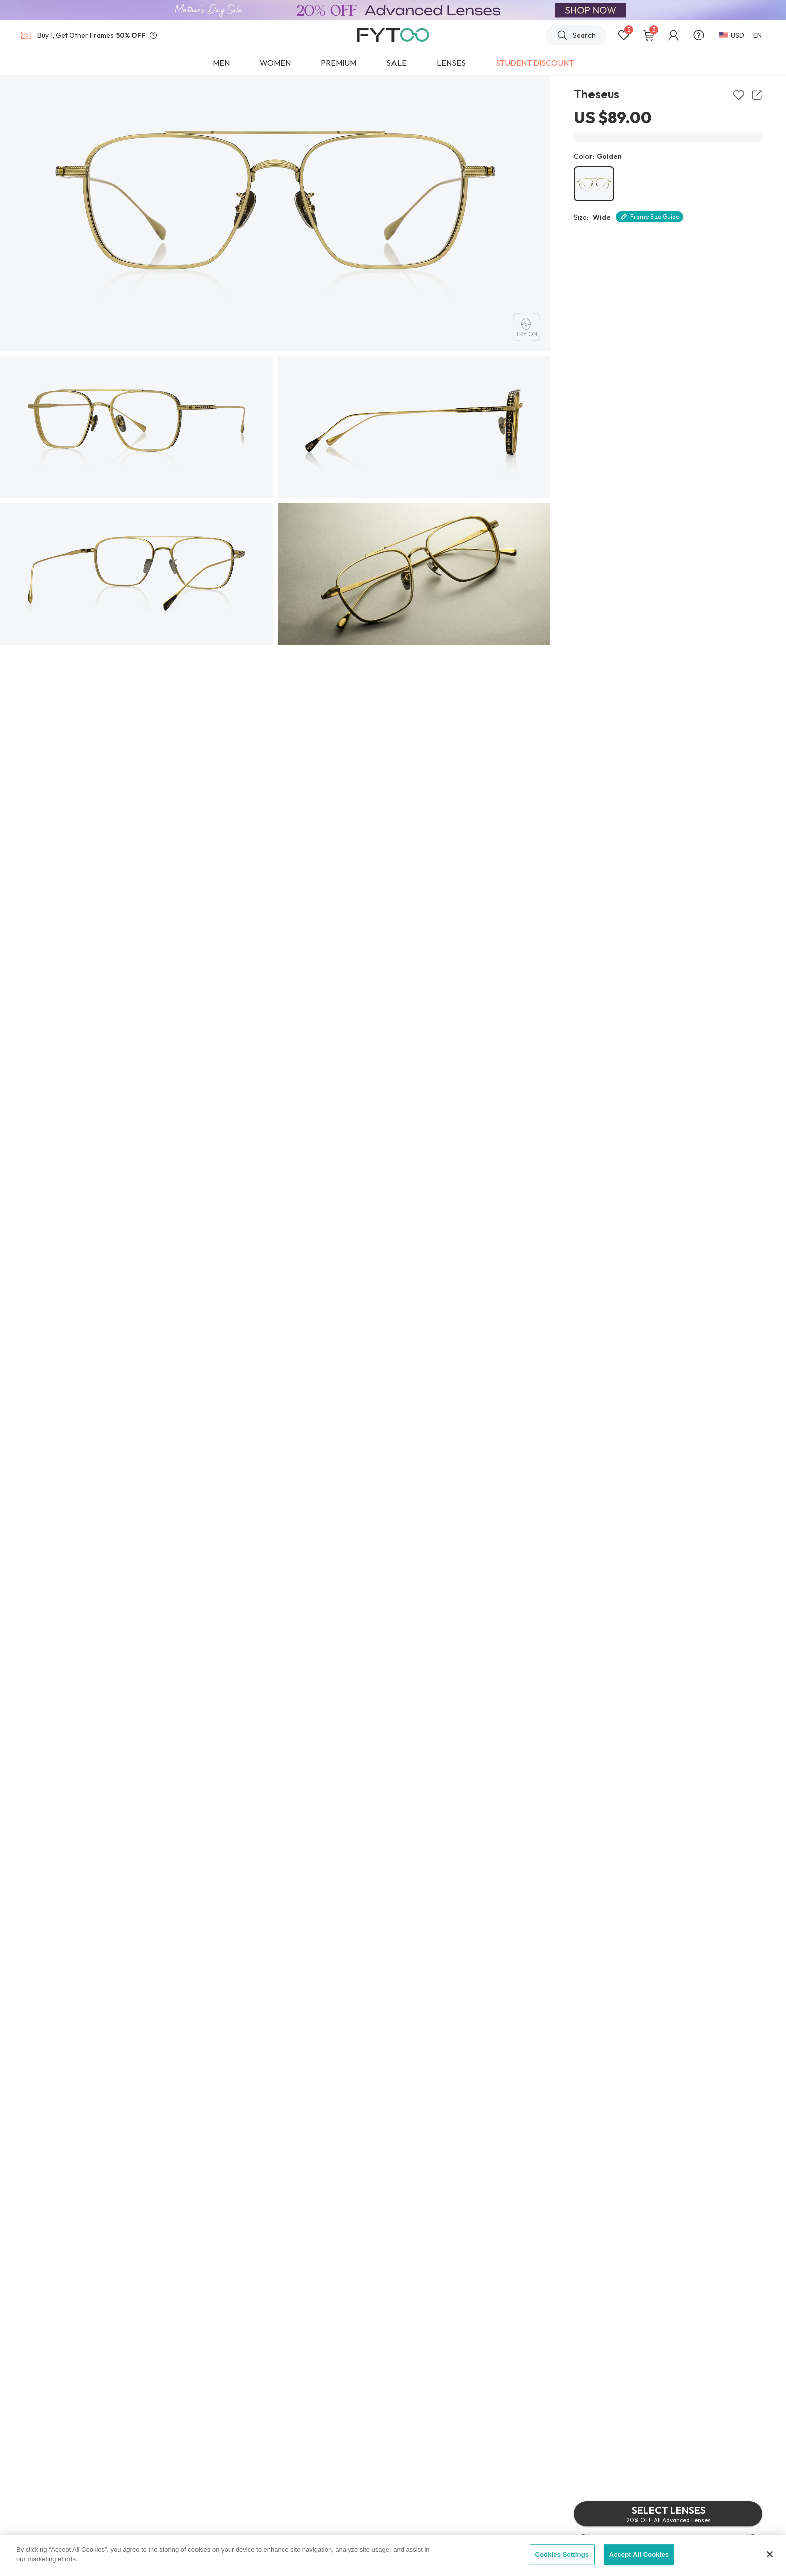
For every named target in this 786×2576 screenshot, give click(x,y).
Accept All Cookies (639, 2554)
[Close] (770, 2554)
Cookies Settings (562, 2554)
